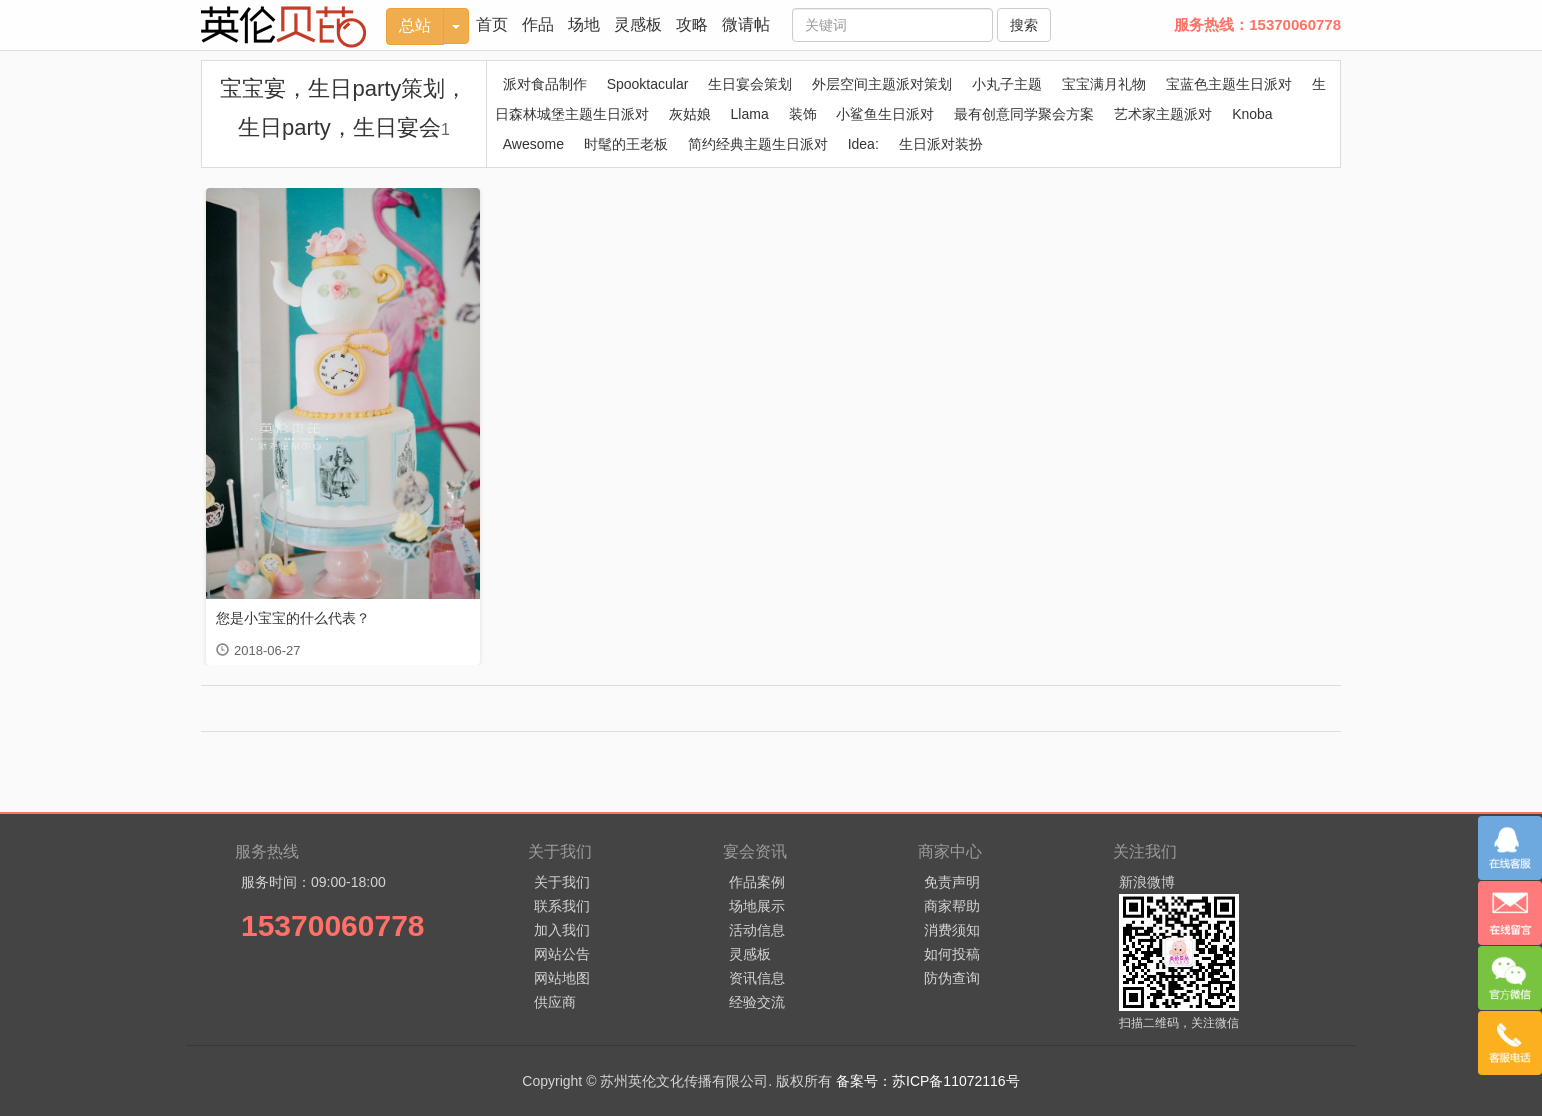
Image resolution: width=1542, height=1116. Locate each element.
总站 (415, 25)
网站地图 (562, 978)
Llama (750, 114)
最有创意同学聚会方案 (1024, 114)
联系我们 (562, 906)
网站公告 (562, 954)
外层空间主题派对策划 (882, 84)
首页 (492, 24)
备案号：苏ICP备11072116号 (928, 1081)
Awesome (533, 144)
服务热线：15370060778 (1257, 24)
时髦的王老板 (626, 144)
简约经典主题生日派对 (758, 144)
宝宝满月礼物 (1104, 84)
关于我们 (562, 882)
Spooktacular (648, 84)
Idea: (863, 144)
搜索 (1024, 25)
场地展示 (757, 906)
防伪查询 (952, 978)
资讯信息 (757, 978)
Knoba (1252, 114)
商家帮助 (952, 906)
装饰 (803, 114)
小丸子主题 (1007, 84)
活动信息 (757, 930)
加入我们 (562, 930)
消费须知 (952, 930)
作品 (538, 24)
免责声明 (952, 882)
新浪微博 (1147, 882)
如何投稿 (952, 954)
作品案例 (757, 882)
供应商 (555, 1002)
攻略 (692, 24)
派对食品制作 (545, 84)
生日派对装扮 (941, 144)
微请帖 (746, 24)
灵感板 (638, 24)
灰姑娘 (690, 114)
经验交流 (757, 1002)
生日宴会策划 (750, 84)
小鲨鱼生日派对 (885, 114)
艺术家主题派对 (1163, 114)
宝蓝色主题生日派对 (1229, 84)
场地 (584, 24)
